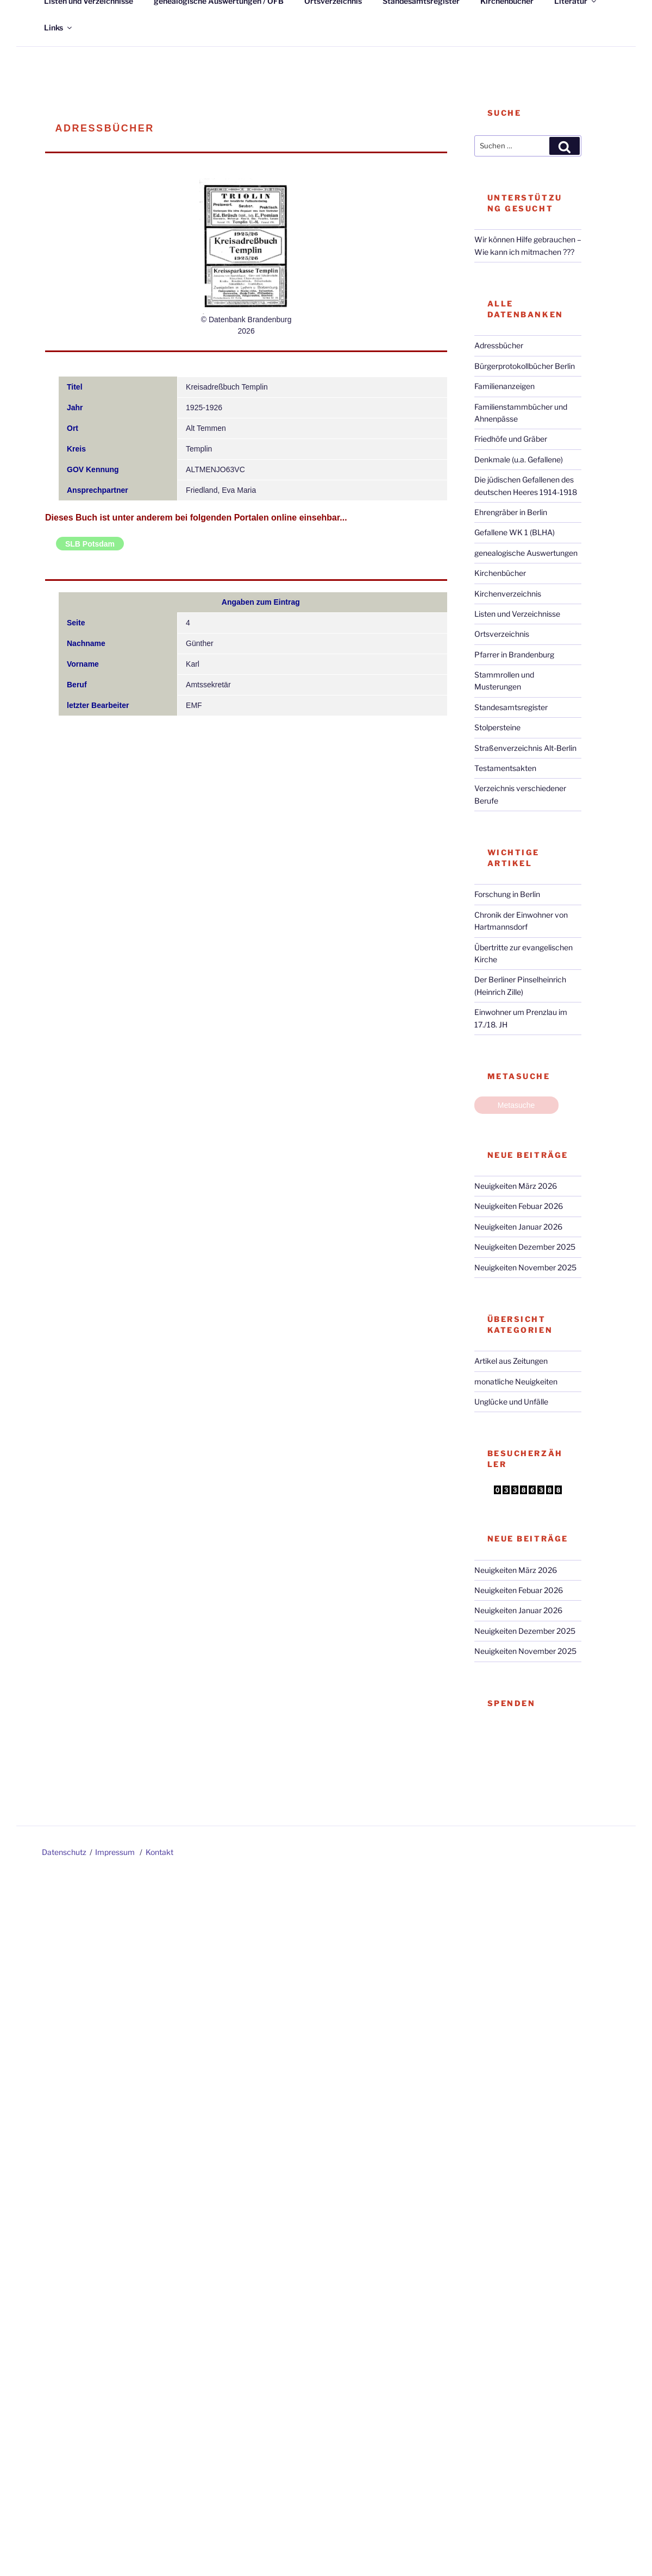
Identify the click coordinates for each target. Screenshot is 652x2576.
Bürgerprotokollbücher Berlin (524, 366)
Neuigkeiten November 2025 (525, 1267)
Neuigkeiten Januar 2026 (518, 1226)
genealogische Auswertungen (526, 552)
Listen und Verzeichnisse (517, 613)
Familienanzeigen (504, 386)
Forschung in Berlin (507, 894)
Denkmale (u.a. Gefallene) (518, 459)
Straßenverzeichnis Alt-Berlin (525, 748)
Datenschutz (64, 1852)
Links (58, 27)
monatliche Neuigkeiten (515, 1381)
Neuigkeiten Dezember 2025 (524, 1246)
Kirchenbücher (500, 573)
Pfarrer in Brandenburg (514, 654)
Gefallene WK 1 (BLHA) (514, 532)
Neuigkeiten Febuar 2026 (518, 1206)
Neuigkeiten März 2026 (515, 1185)
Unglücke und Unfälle (511, 1401)
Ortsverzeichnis (501, 633)
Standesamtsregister (511, 707)
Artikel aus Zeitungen (511, 1360)
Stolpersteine (497, 727)
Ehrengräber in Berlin (510, 512)
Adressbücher (498, 345)
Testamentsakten (505, 768)
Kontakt (159, 1852)
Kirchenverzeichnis (507, 593)
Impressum (115, 1852)
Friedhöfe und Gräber (510, 438)
